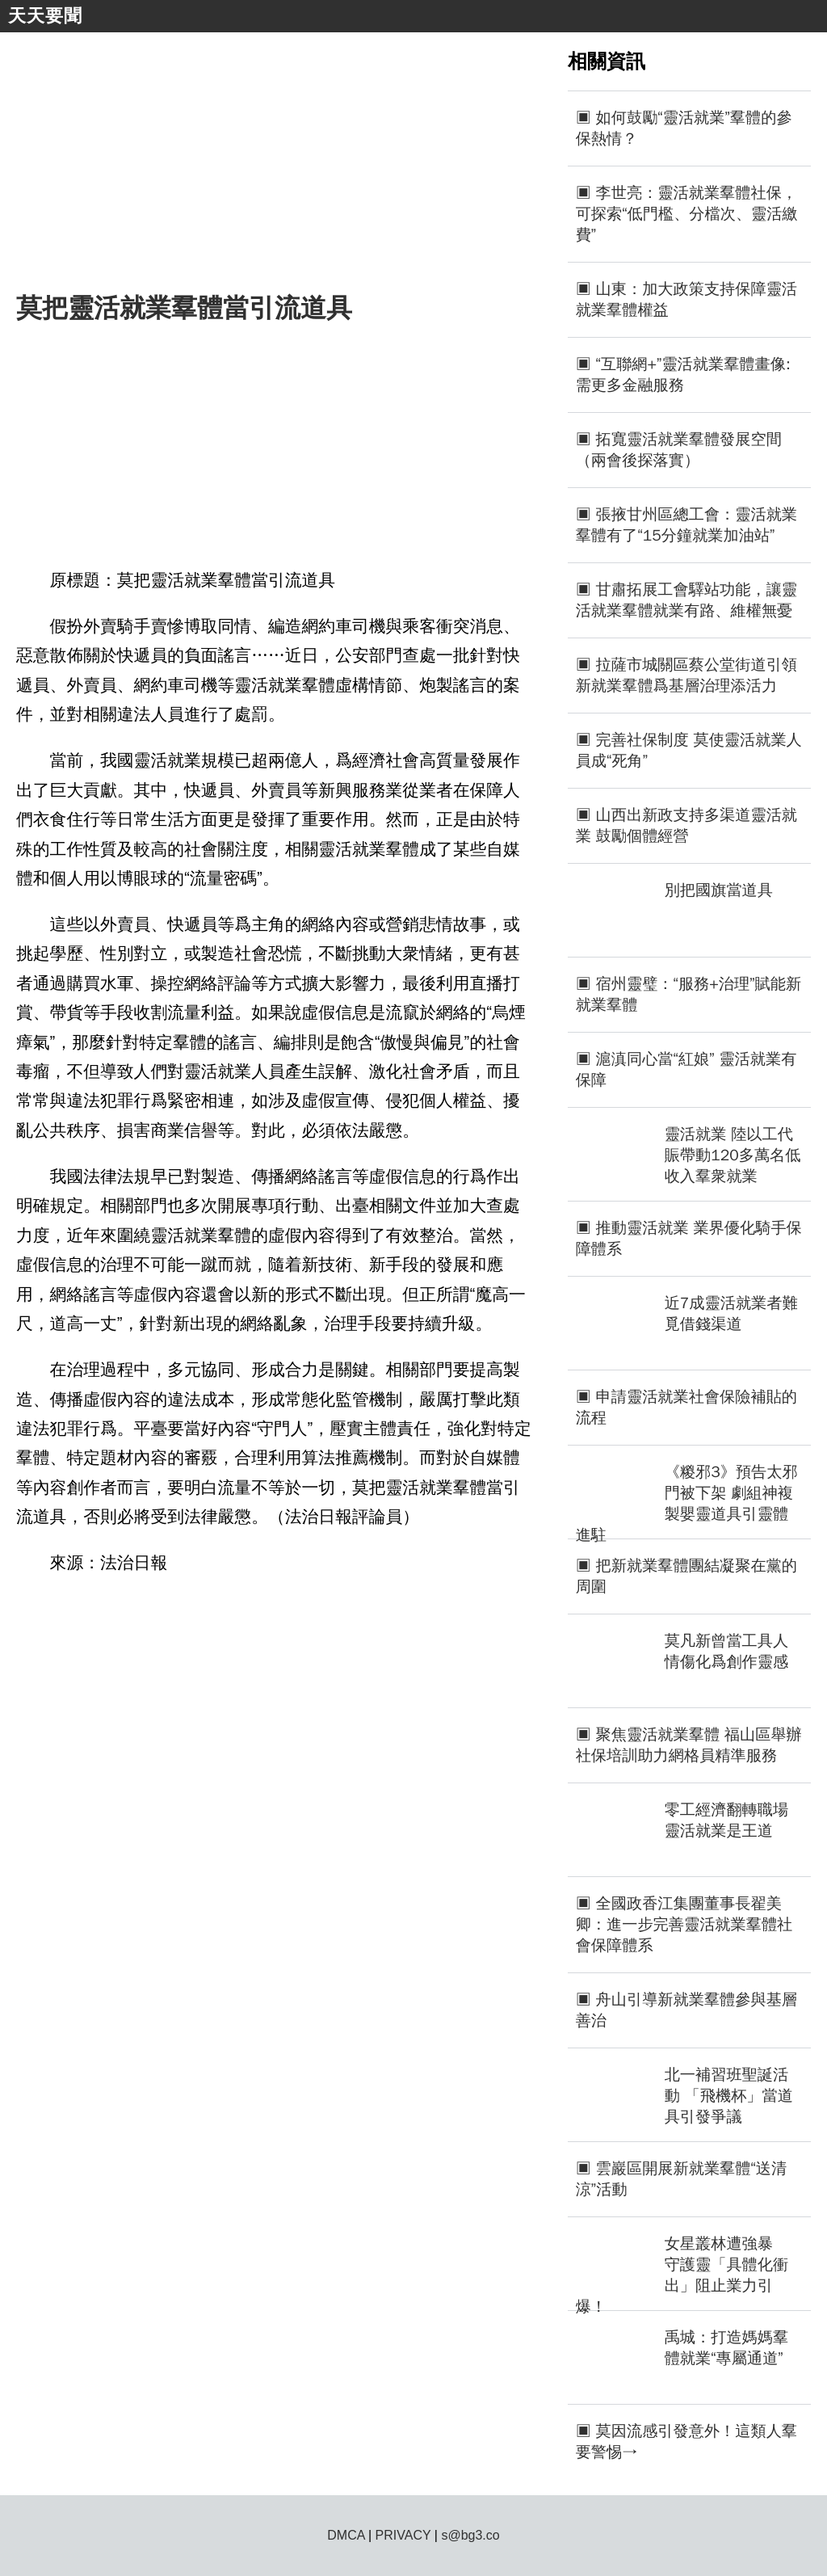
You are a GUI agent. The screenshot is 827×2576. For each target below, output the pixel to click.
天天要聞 (45, 16)
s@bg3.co (470, 2535)
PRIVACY (403, 2535)
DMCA (345, 2535)
